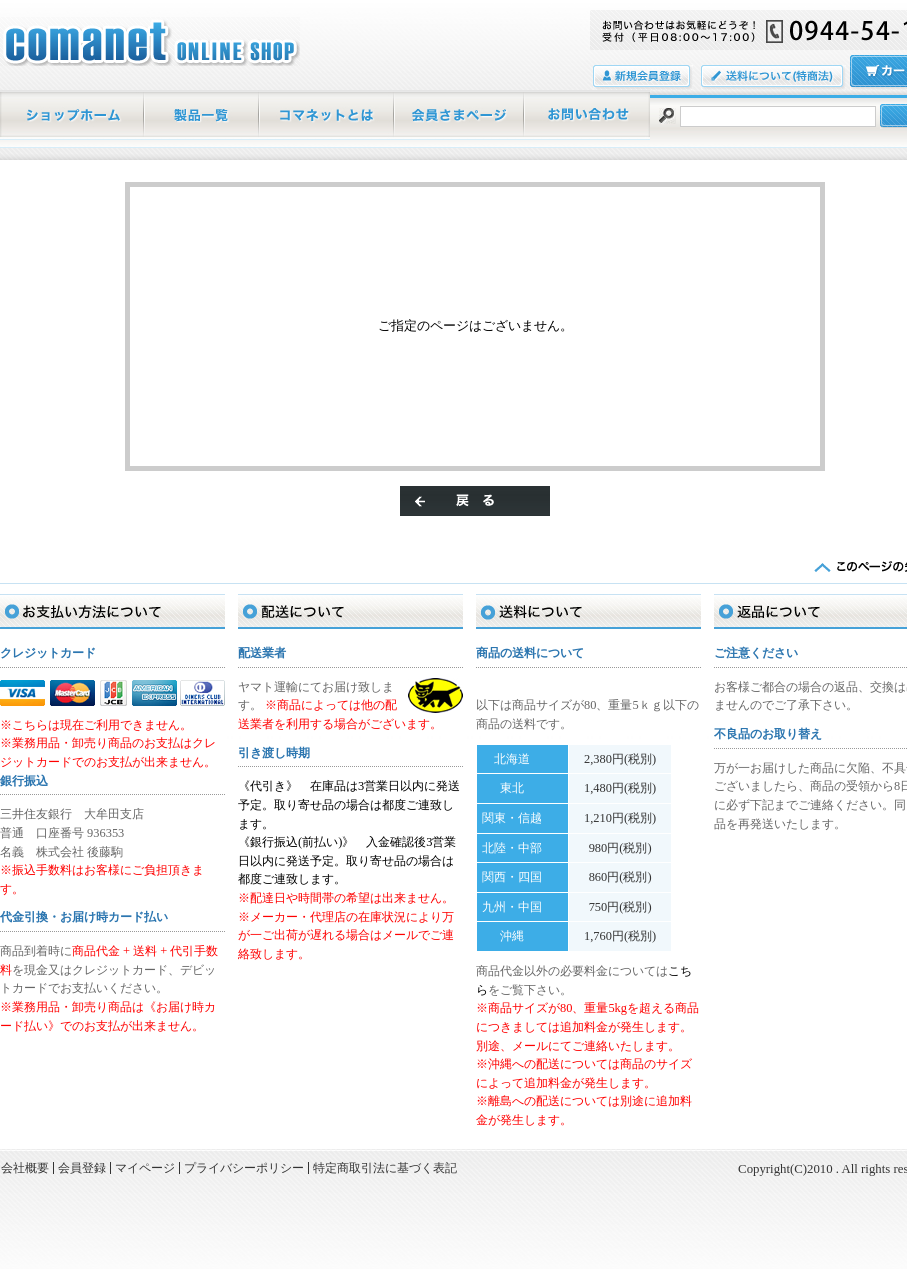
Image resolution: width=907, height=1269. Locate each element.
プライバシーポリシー (244, 1168)
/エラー (150, 41)
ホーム (72, 115)
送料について (773, 77)
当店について (327, 115)
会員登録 (643, 77)
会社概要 (25, 1168)
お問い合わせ (587, 115)
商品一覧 (202, 115)
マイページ (460, 115)
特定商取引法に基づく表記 (385, 1168)
